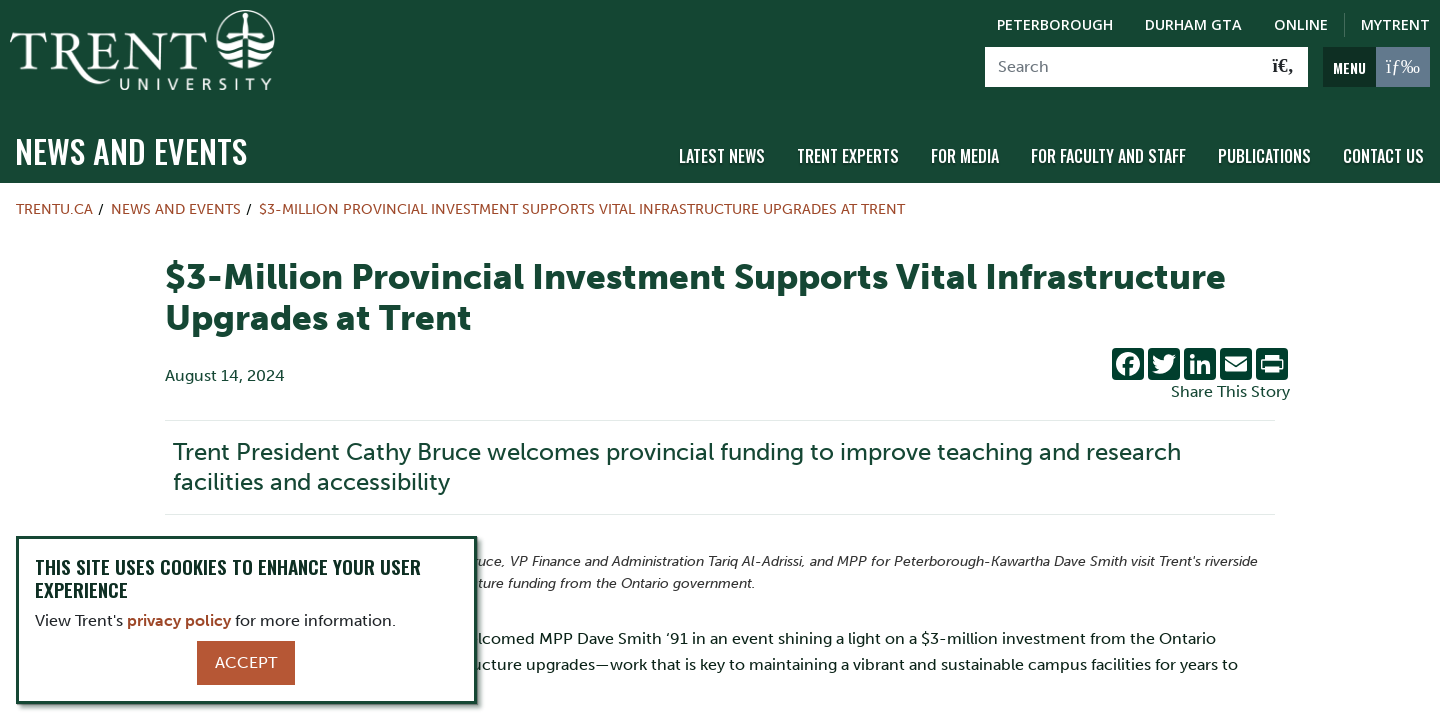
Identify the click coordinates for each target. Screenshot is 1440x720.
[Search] (1122, 67)
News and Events (131, 147)
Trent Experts (848, 153)
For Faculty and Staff (1108, 153)
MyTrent (1395, 24)
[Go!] (1283, 67)
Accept (246, 662)
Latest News (722, 153)
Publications (1264, 153)
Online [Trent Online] (1301, 24)
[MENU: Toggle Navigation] (1376, 67)
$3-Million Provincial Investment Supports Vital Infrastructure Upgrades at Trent (582, 206)
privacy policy (179, 620)
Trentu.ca (54, 206)
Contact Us (1383, 153)
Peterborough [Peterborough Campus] (1055, 24)
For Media (965, 153)
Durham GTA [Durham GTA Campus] (1193, 24)
